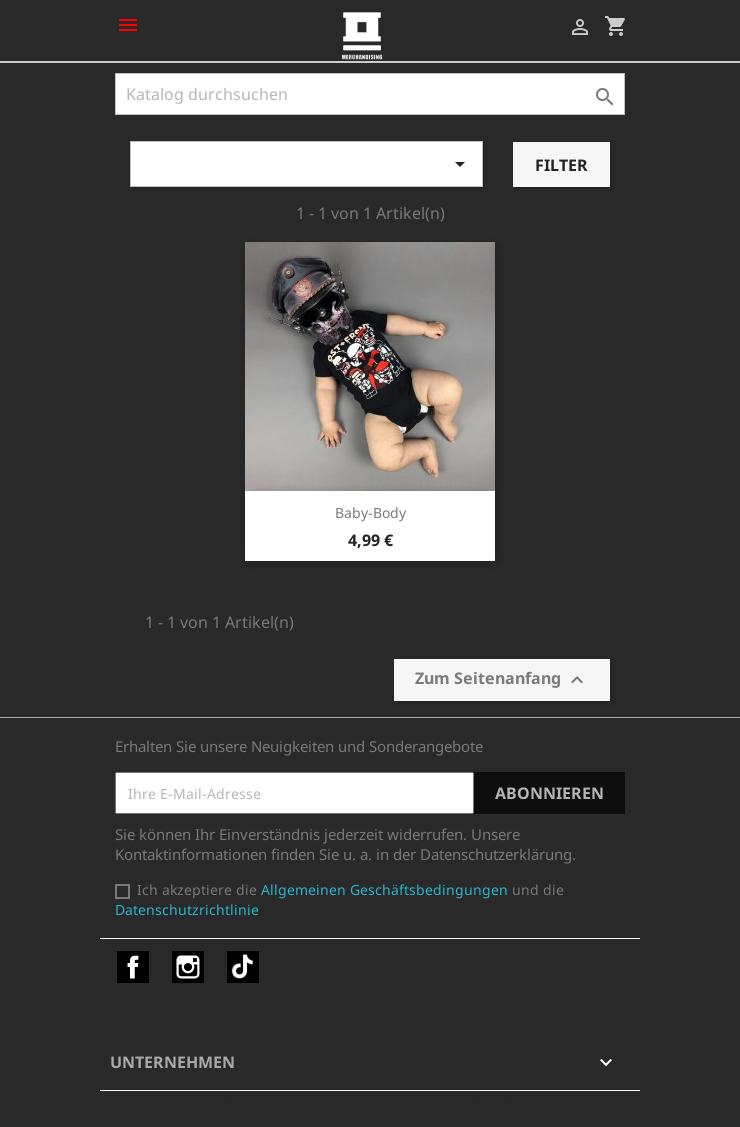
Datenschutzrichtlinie (187, 909)
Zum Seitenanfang (502, 679)
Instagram (188, 967)
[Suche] (370, 94)
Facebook (133, 967)
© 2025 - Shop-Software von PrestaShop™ (370, 1101)
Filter (561, 165)
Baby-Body (370, 512)
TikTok (243, 967)
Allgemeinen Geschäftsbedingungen (384, 889)
